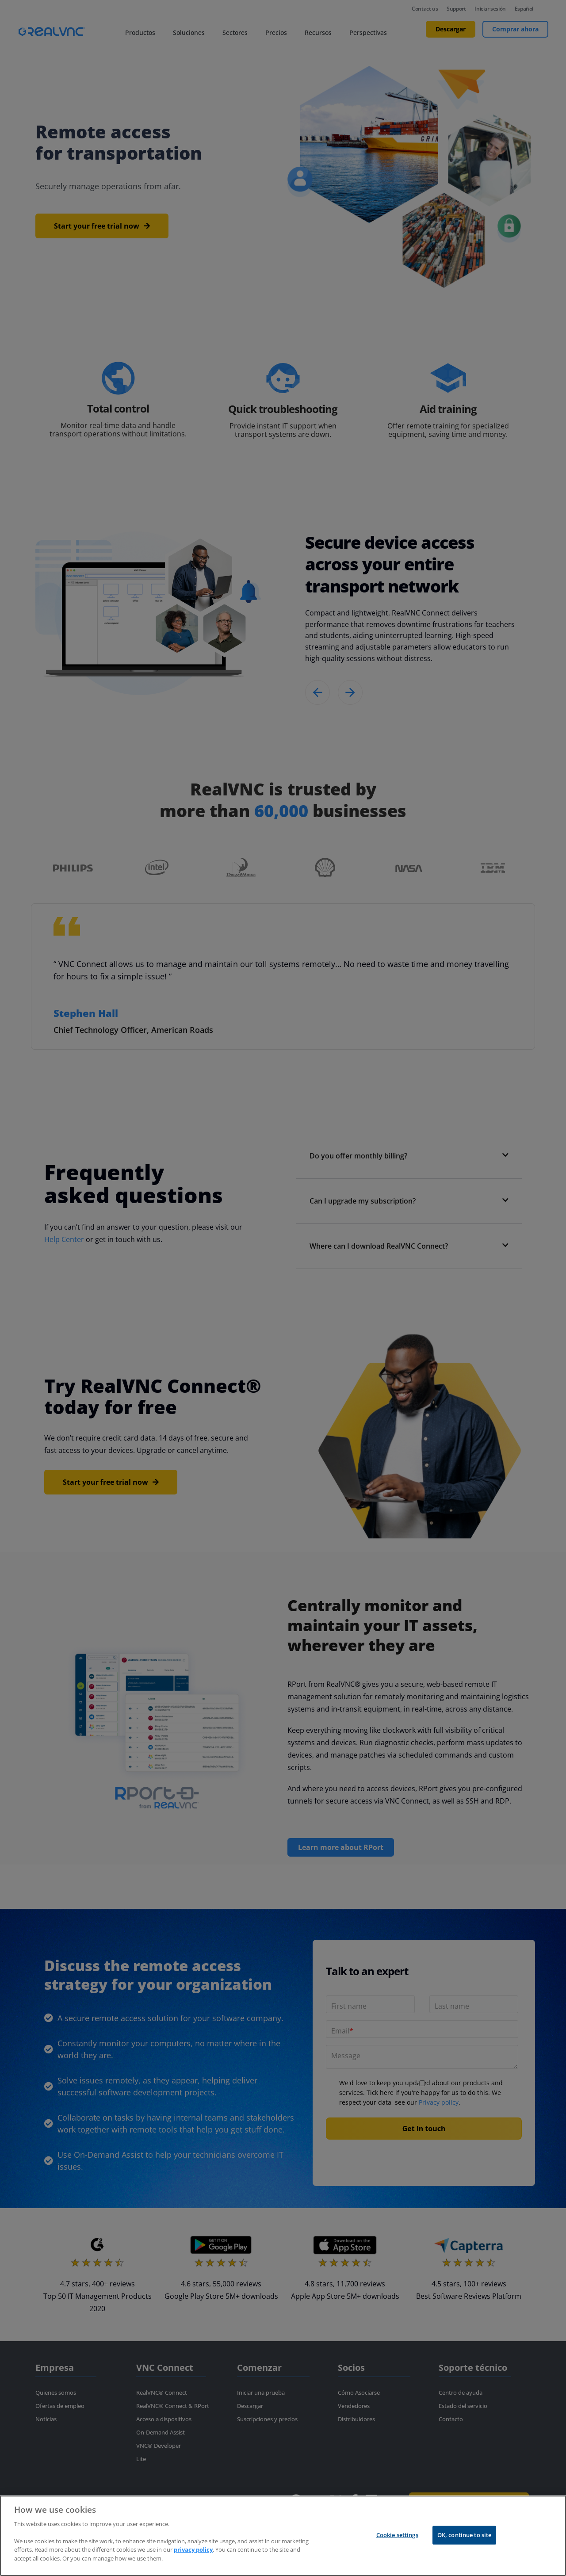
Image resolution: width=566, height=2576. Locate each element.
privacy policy (193, 2549)
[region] (283, 2536)
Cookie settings (397, 2535)
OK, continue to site (464, 2535)
